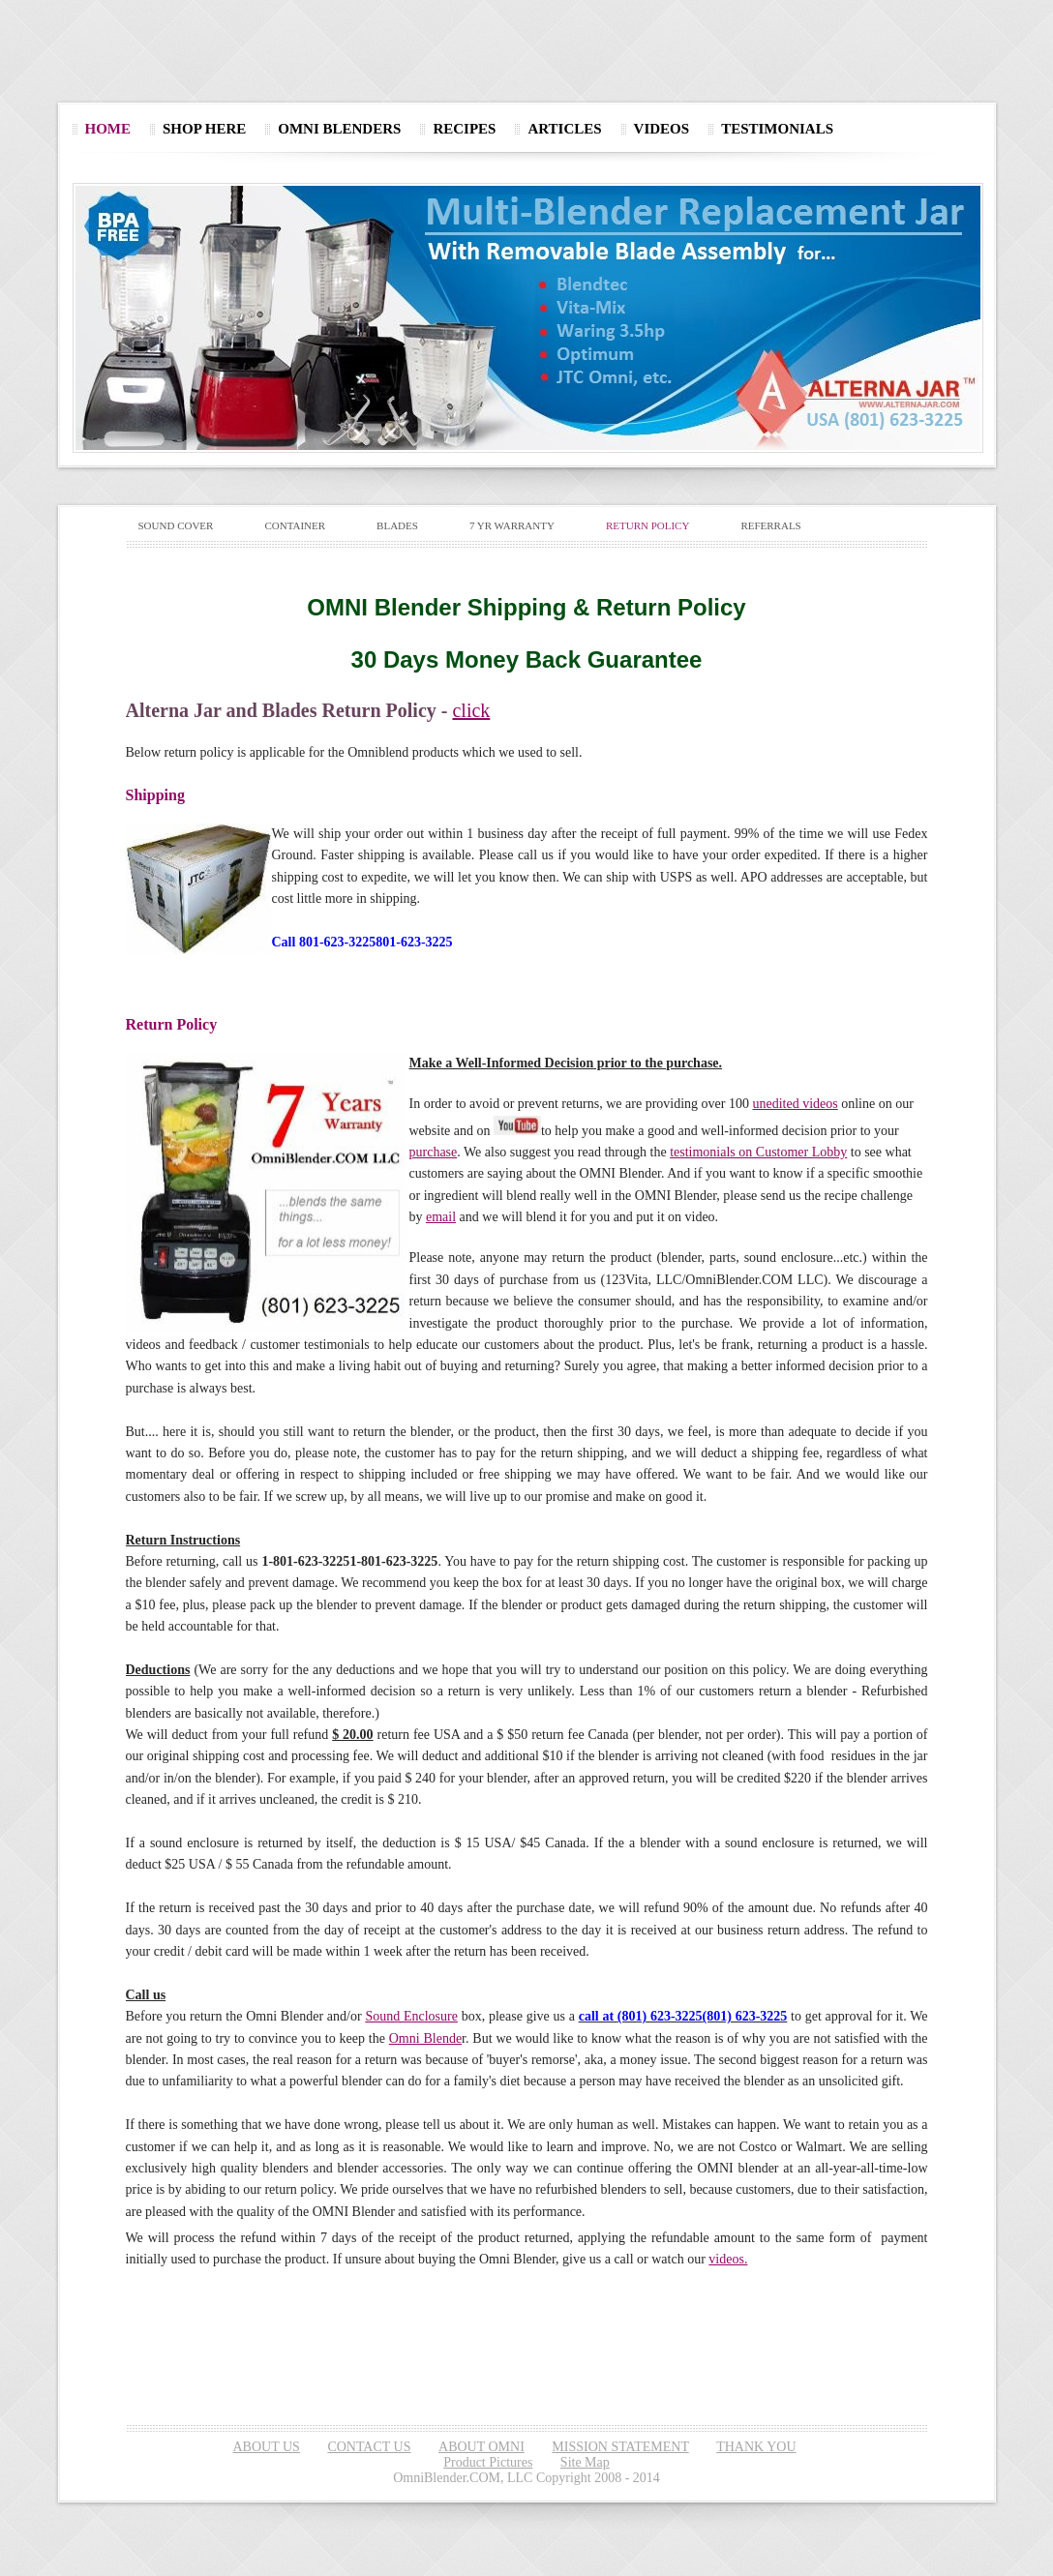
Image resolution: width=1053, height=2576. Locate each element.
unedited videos (794, 1103)
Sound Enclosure (411, 2016)
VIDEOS (662, 128)
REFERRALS (770, 525)
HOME (108, 128)
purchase (433, 1152)
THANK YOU (756, 2447)
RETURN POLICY (647, 525)
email (441, 1217)
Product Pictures (487, 2462)
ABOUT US (266, 2447)
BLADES (397, 525)
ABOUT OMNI (481, 2447)
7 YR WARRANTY (512, 525)
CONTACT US (368, 2447)
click (471, 710)
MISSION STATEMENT (620, 2447)
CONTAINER (294, 525)
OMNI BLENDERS (339, 128)
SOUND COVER (176, 525)
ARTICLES (564, 128)
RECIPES (464, 128)
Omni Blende (425, 2038)
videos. (727, 2259)
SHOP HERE (204, 128)
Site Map (585, 2462)
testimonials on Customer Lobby (758, 1152)
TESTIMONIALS (777, 128)
